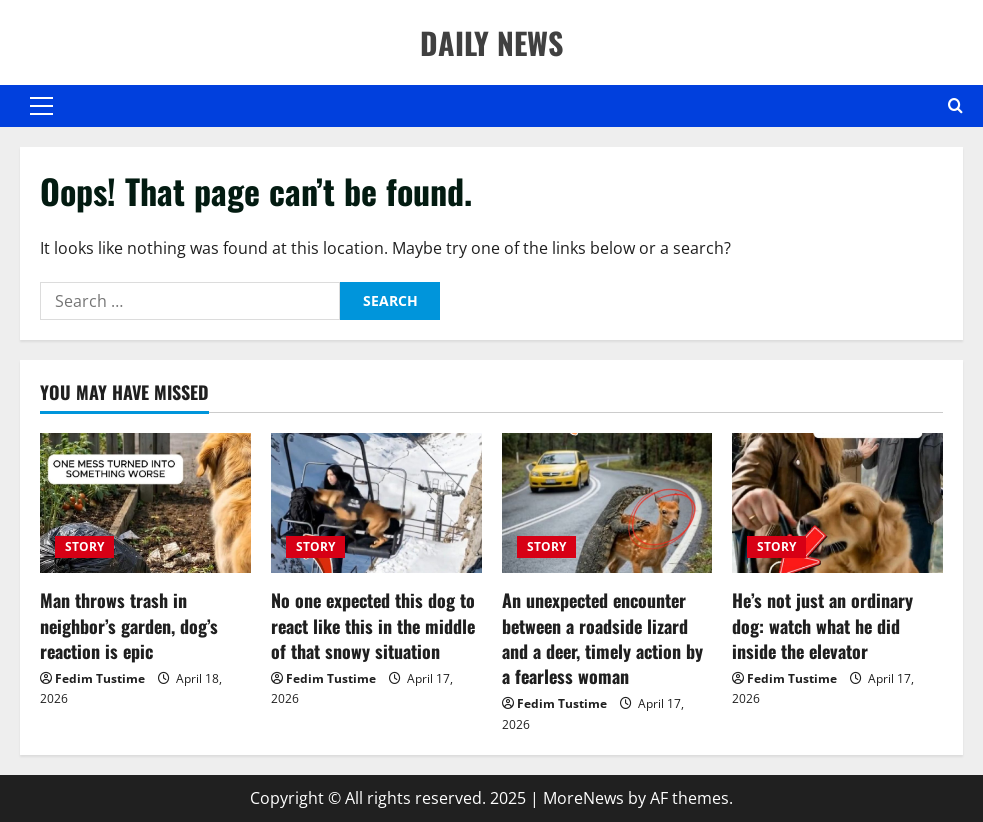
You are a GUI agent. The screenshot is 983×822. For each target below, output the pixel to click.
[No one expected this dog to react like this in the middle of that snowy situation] (376, 503)
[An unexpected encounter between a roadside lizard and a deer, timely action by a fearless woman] (607, 503)
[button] (41, 106)
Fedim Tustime (100, 678)
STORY (84, 546)
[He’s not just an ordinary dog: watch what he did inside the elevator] (837, 503)
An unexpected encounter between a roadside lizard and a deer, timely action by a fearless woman (602, 638)
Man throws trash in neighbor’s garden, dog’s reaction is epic (129, 625)
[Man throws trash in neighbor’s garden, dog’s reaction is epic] (145, 503)
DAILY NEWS (491, 42)
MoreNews (583, 798)
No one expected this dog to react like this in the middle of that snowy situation (373, 625)
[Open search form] (955, 106)
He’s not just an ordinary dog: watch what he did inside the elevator (822, 625)
